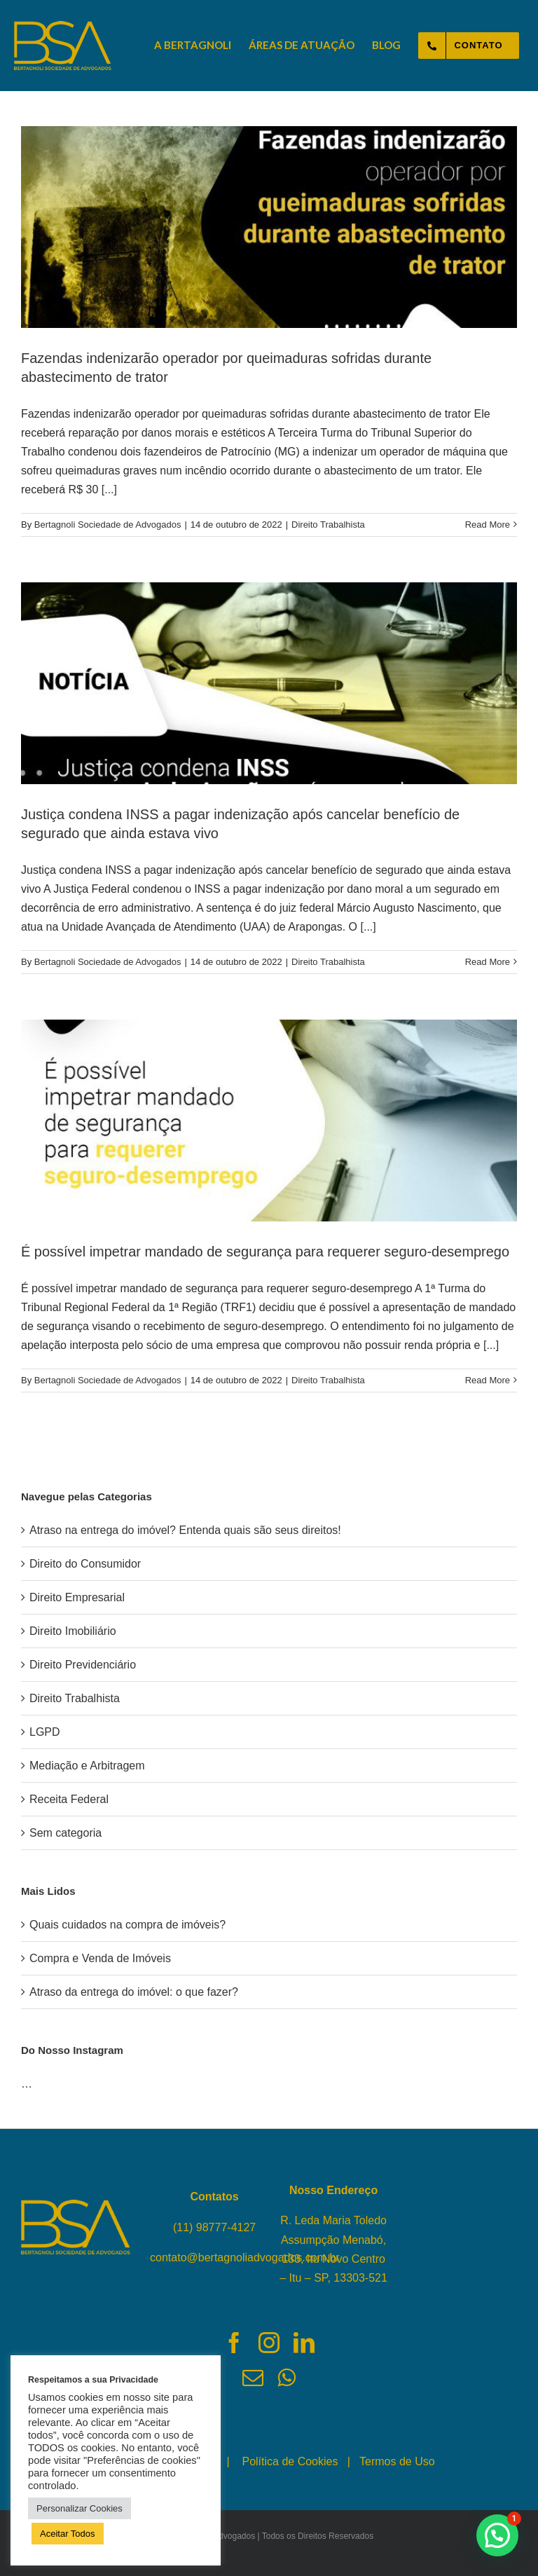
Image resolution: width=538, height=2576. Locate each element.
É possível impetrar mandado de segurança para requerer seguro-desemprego (265, 1251)
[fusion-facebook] (233, 2342)
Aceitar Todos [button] (67, 2533)
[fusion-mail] (252, 2377)
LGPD (44, 1732)
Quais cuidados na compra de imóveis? (127, 1925)
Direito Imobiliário (72, 1631)
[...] (109, 489)
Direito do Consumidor (85, 1564)
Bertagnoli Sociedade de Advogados (107, 524)
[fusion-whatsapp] (286, 2377)
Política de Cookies (290, 2461)
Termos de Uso (397, 2461)
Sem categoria (65, 1833)
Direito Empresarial (77, 1597)
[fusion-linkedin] (304, 2342)
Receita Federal (69, 1799)
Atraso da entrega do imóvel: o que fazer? (133, 1992)
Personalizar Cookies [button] (79, 2508)
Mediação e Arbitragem (87, 1766)
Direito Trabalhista (328, 524)
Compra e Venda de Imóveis (100, 1958)
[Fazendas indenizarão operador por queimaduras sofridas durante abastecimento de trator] (269, 227)
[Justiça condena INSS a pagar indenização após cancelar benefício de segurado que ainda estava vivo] (269, 683)
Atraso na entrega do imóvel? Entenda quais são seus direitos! (185, 1530)
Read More (487, 524)
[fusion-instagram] (269, 2342)
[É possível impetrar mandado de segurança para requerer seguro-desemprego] (269, 1120)
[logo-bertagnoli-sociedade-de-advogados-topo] (62, 26)
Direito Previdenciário (82, 1665)
